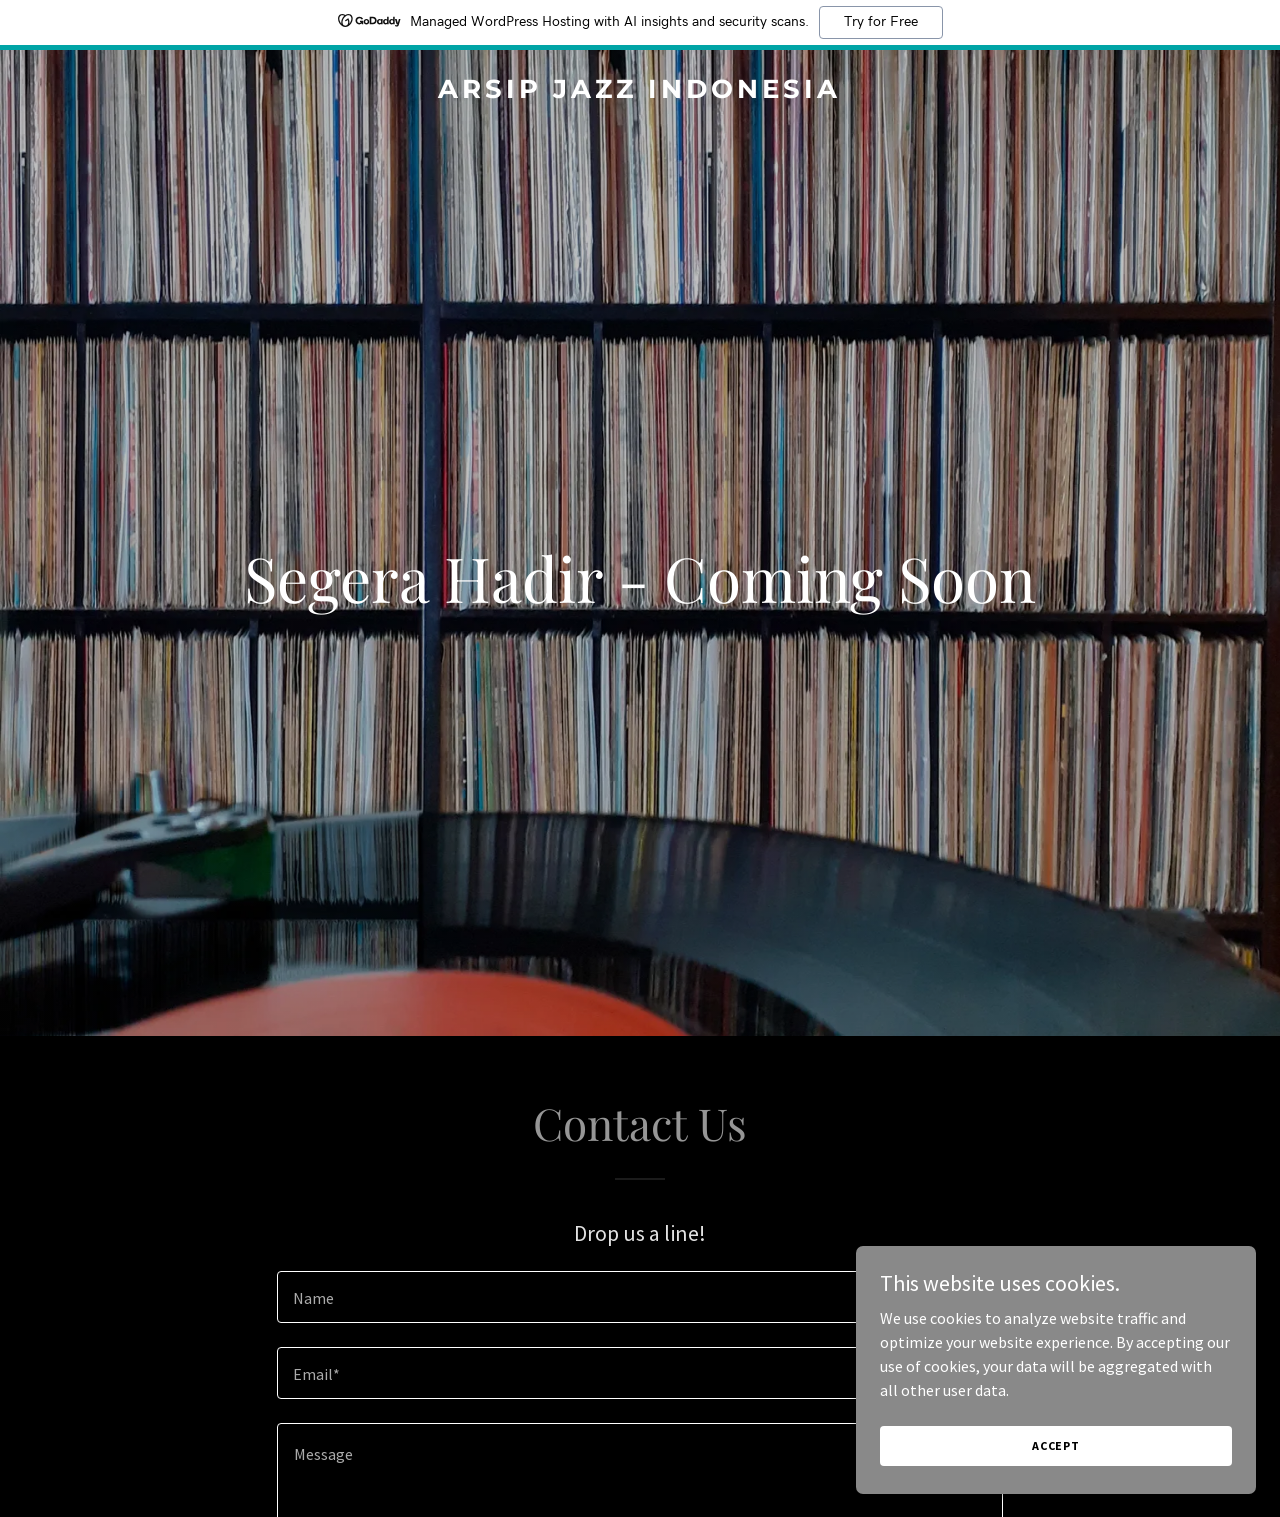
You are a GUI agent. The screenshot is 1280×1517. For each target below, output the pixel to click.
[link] (640, 92)
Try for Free (881, 22)
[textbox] (639, 1297)
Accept (1056, 1445)
